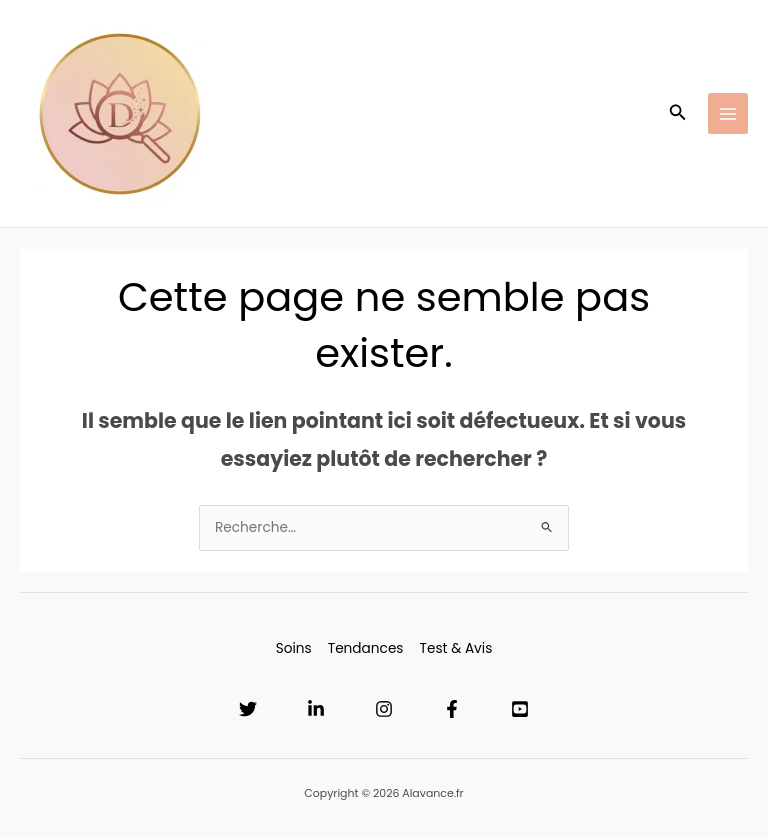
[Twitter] (248, 709)
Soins (294, 648)
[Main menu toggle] (728, 113)
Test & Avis (456, 648)
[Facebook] (452, 709)
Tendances (366, 648)
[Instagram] (384, 709)
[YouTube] (520, 709)
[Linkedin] (316, 709)
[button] (678, 114)
